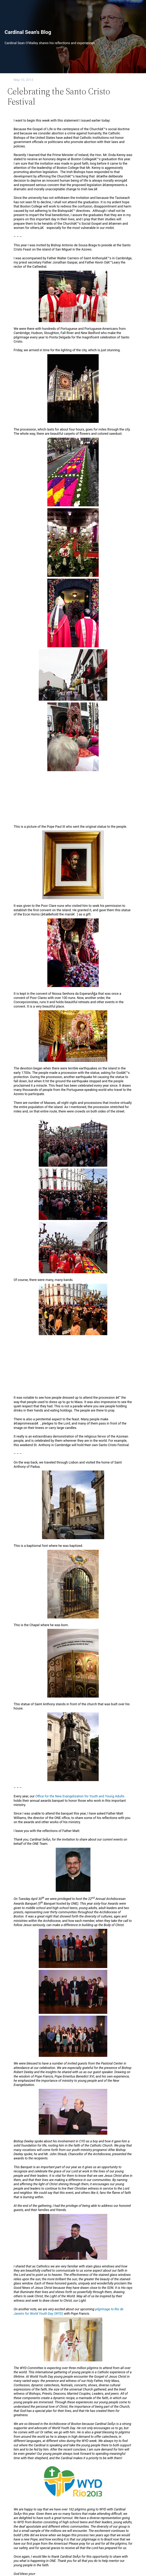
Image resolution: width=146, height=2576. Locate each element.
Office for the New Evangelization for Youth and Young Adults (79, 1796)
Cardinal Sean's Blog (28, 32)
